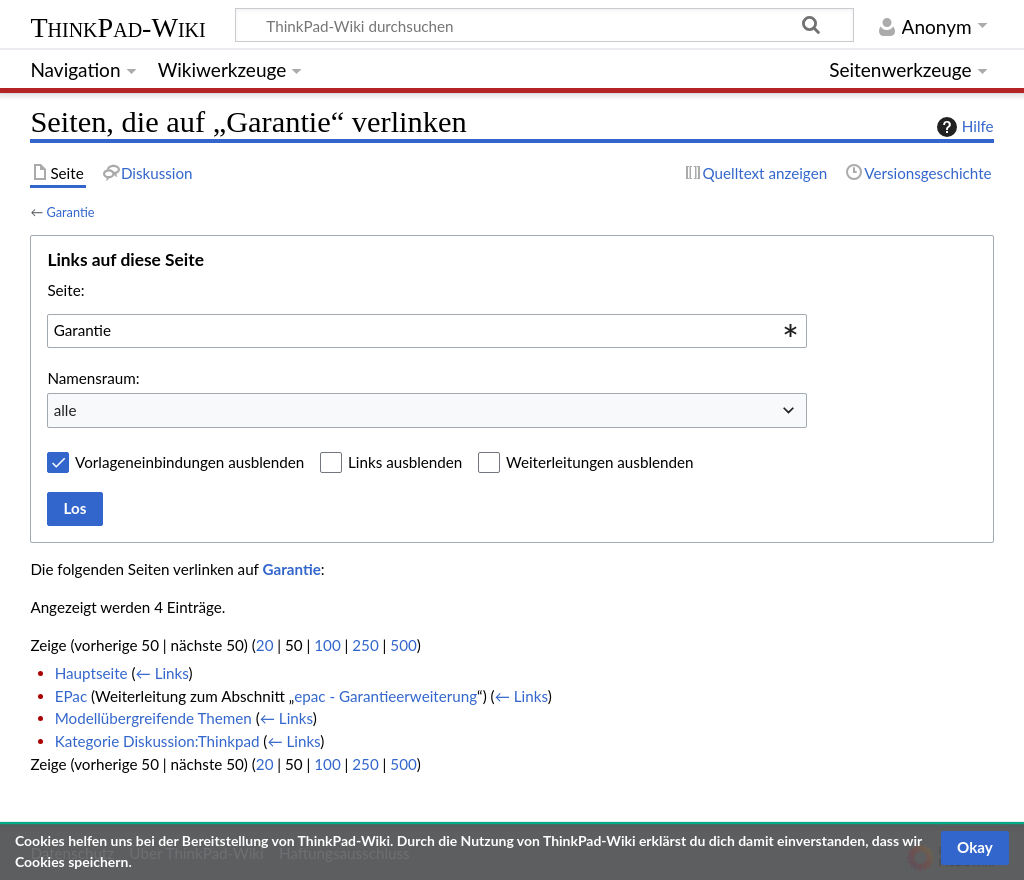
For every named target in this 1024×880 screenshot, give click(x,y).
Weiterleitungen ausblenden (599, 462)
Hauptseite (91, 673)
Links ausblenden (405, 462)
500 (403, 645)
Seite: (65, 290)
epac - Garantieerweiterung (385, 696)
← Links (162, 673)
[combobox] (427, 331)
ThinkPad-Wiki (117, 27)
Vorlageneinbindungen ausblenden (189, 462)
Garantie (70, 212)
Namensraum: (93, 378)
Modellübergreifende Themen (153, 718)
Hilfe (963, 127)
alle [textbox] (65, 410)
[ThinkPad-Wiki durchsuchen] (544, 25)
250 (365, 645)
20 (265, 645)
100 (327, 645)
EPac (71, 696)
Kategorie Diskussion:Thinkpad (157, 741)
